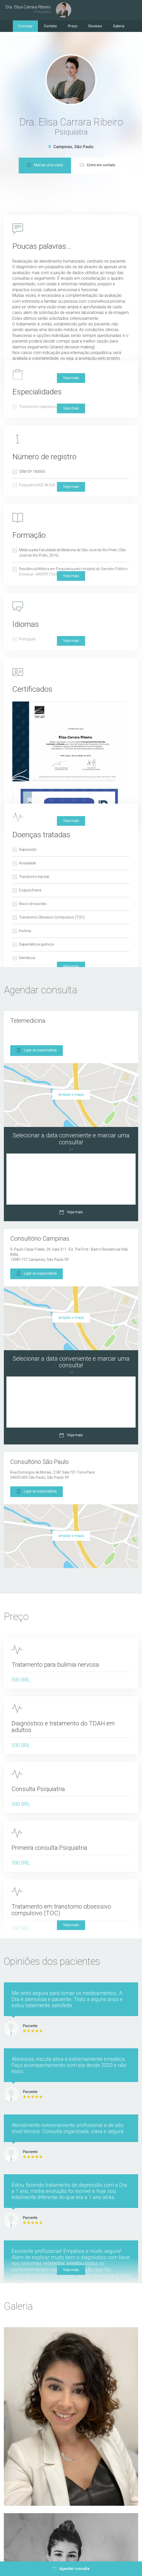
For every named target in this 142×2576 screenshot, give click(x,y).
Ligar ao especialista (36, 1051)
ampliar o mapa (71, 1094)
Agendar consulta (71, 2569)
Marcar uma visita (63, 165)
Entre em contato (115, 165)
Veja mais (71, 378)
